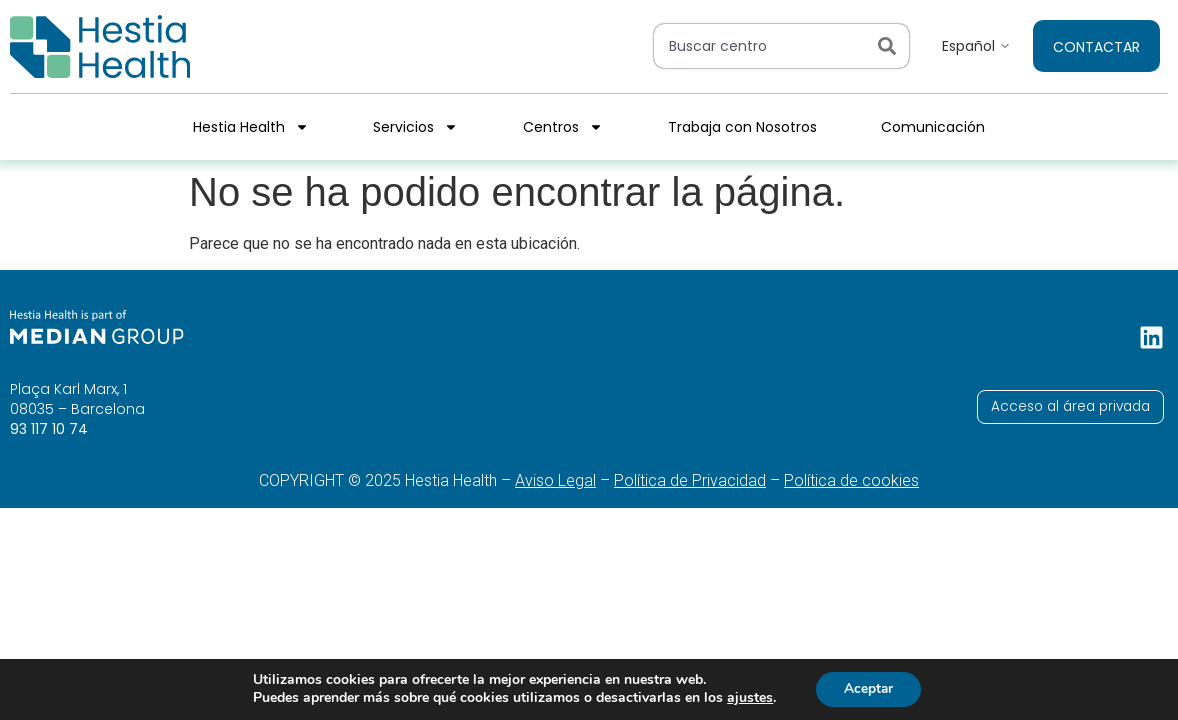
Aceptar (868, 688)
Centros (563, 127)
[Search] (891, 46)
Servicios (415, 127)
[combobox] (762, 46)
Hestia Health (251, 127)
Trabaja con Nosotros (742, 127)
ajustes (748, 698)
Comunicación (933, 127)
